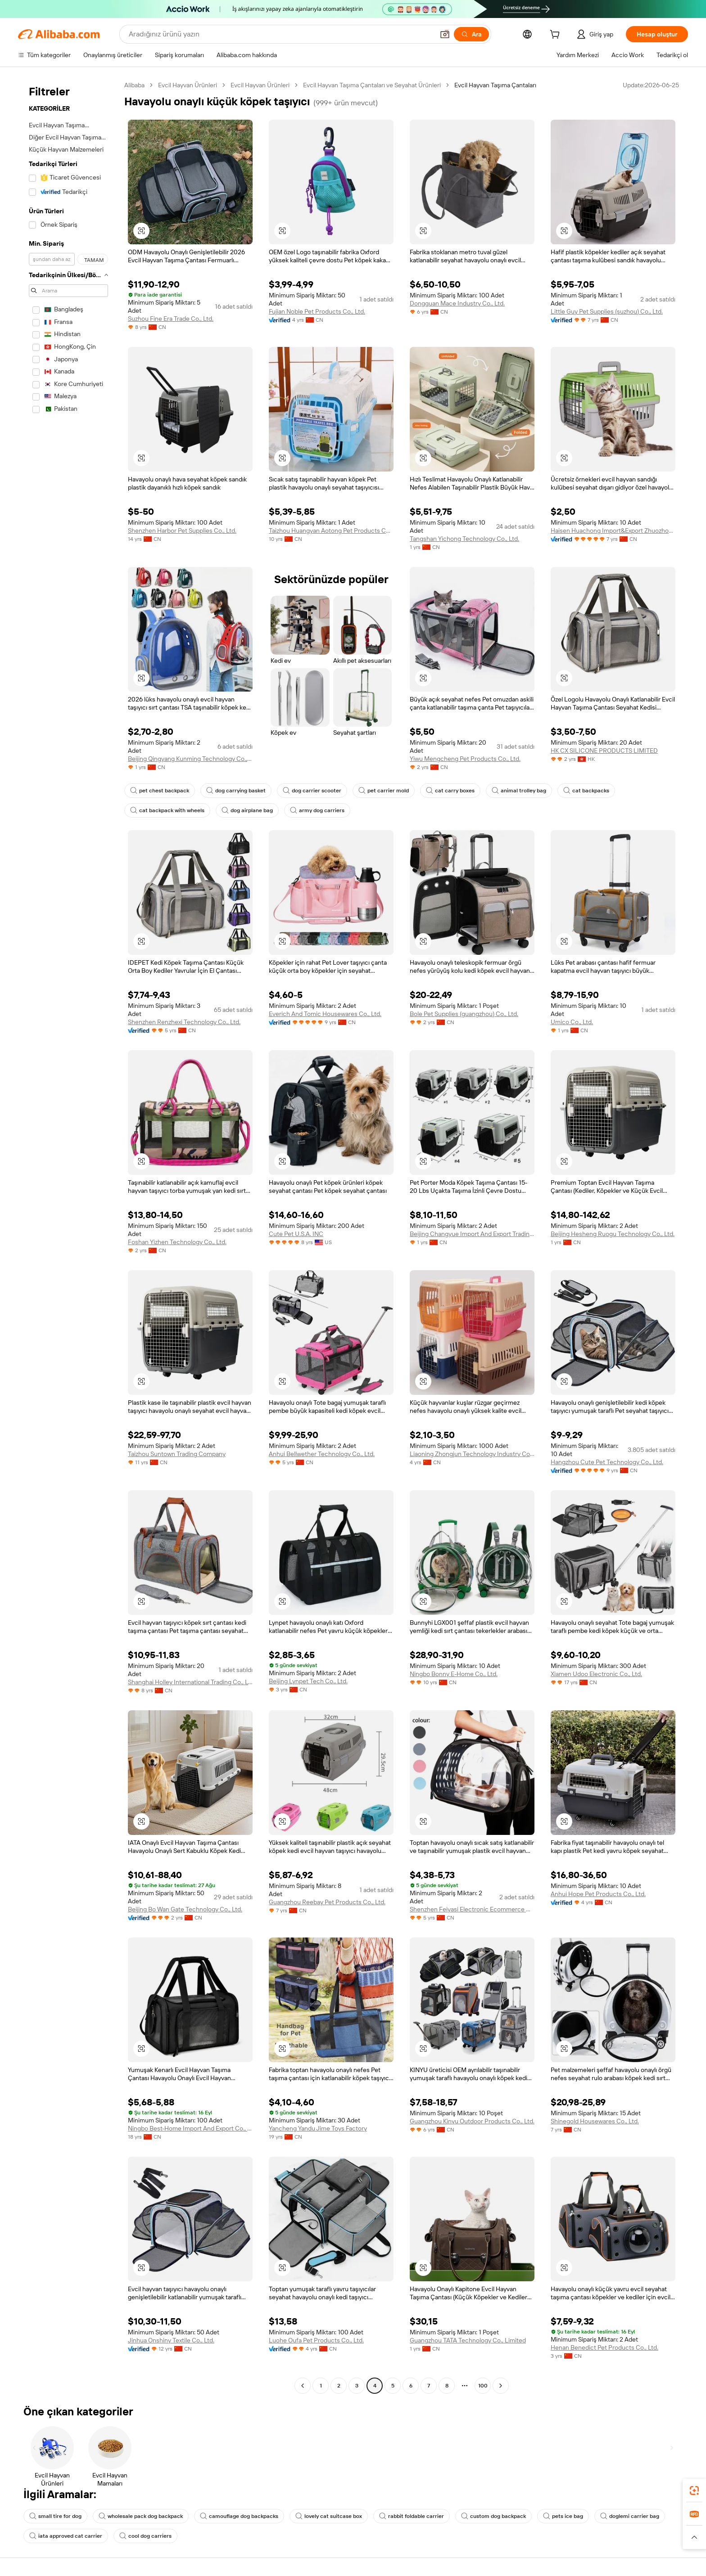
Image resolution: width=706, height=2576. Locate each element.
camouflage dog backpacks (239, 2516)
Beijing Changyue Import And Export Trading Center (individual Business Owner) (472, 1233)
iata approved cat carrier (65, 2536)
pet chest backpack (159, 790)
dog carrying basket (236, 790)
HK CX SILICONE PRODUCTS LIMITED (604, 750)
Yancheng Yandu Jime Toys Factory (318, 2128)
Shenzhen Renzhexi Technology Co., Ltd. (184, 1021)
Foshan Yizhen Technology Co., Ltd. (177, 1241)
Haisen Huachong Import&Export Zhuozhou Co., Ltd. (613, 530)
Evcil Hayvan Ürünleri (187, 85)
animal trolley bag (519, 790)
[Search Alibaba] (280, 34)
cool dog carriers (145, 2536)
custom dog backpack (493, 2516)
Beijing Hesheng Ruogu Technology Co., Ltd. (612, 1233)
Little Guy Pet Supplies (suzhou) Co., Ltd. (607, 311)
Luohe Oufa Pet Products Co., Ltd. (316, 2340)
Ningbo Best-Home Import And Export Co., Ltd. (190, 2128)
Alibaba (134, 85)
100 (483, 2386)
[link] (694, 2490)
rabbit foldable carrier (411, 2516)
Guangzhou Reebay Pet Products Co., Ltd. (327, 1902)
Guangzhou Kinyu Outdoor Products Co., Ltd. (472, 2121)
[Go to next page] (501, 2386)
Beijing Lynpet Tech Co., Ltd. (308, 1681)
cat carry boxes (450, 790)
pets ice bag (563, 2516)
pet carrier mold (383, 790)
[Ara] (471, 34)
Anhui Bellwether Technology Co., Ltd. (322, 1453)
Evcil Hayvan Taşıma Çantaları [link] (495, 85)
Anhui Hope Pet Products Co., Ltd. (598, 1893)
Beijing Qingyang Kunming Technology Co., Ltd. (190, 758)
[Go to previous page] (302, 2386)
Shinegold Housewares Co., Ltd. (595, 2121)
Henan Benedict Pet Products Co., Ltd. (604, 2347)
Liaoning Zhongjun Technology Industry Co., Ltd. (472, 1453)
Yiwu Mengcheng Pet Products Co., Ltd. (465, 758)
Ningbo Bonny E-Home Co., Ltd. (454, 1673)
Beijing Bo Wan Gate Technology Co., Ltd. (185, 1909)
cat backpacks (586, 790)
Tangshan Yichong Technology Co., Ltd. (464, 538)
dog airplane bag (247, 810)
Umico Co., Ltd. (572, 1021)
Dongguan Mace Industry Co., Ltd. (457, 303)
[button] (444, 34)
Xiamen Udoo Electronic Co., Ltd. (596, 1673)
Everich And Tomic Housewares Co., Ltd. (325, 1013)
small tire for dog (55, 2516)
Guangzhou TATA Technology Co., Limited (468, 2340)
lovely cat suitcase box (328, 2516)
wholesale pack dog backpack (141, 2516)
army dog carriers (317, 810)
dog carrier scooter (312, 790)
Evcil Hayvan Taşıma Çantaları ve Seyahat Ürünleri (372, 85)
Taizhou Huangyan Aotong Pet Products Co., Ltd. (331, 530)
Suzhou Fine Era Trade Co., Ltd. (170, 318)
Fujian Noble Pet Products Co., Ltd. (317, 311)
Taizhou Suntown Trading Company (177, 1453)
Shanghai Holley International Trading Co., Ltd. (190, 1682)
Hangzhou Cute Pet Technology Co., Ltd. (607, 1462)
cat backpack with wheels (167, 810)
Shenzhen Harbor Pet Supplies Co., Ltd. (182, 530)
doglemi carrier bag (629, 2516)
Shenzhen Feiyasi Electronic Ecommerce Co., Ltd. (472, 1909)
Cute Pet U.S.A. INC (296, 1233)
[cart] (556, 35)
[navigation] (68, 1236)
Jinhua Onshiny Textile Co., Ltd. (171, 2340)
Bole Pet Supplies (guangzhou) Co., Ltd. (464, 1013)
